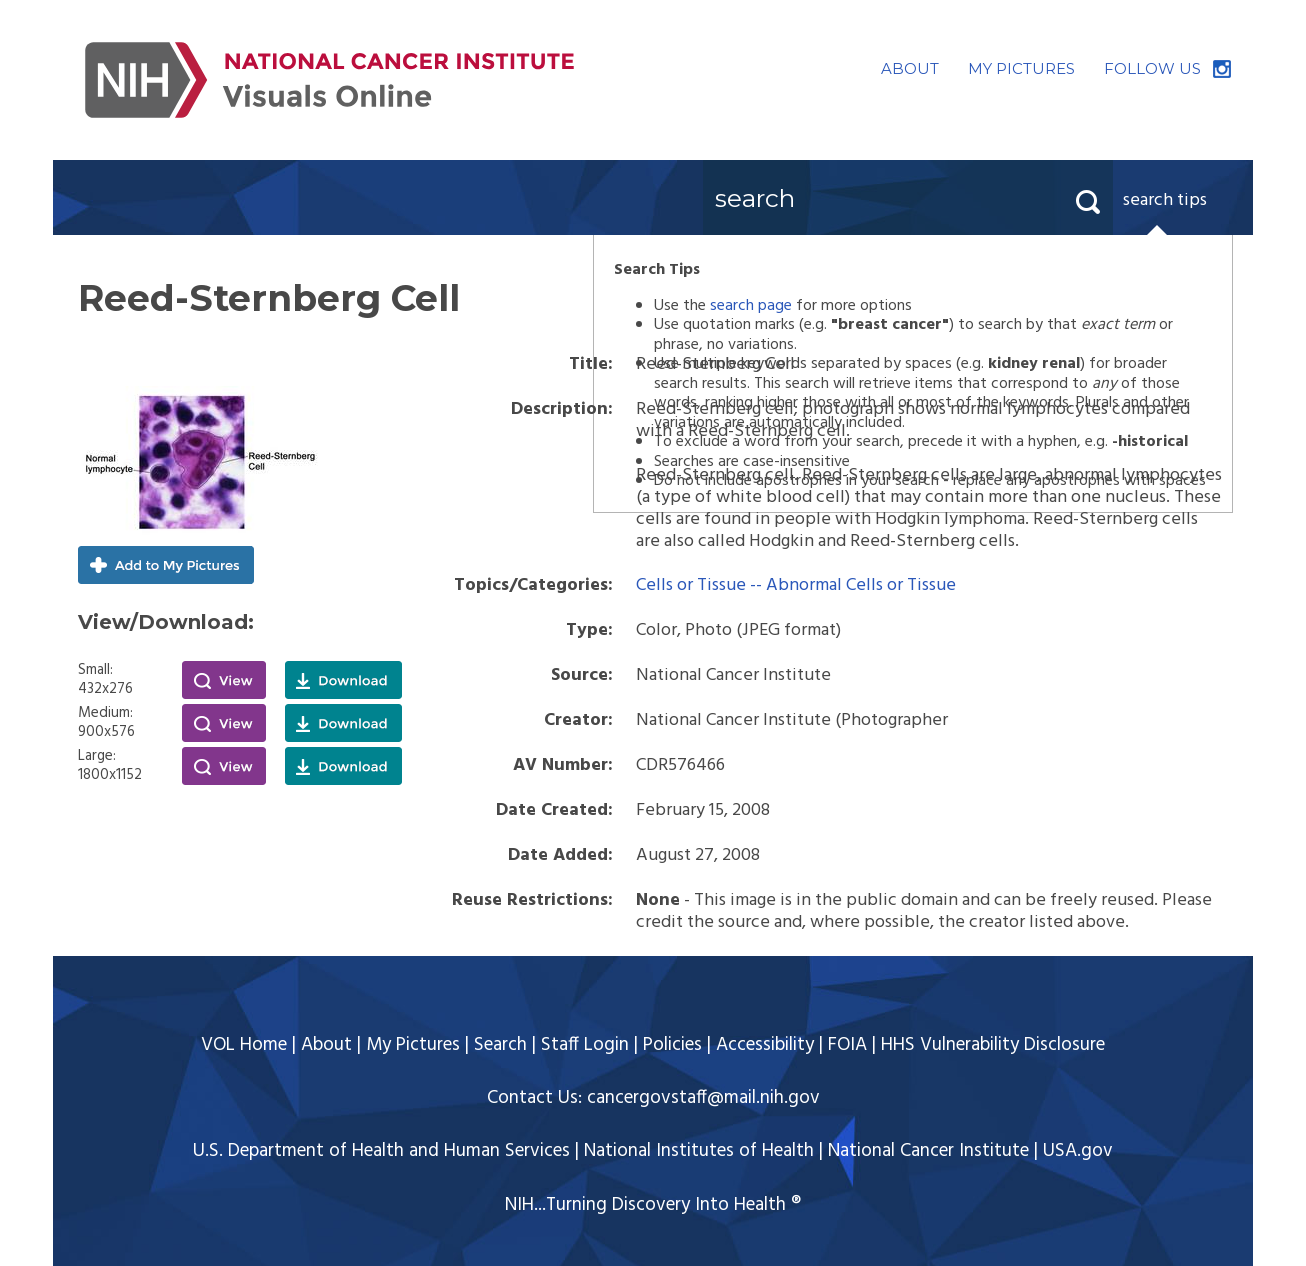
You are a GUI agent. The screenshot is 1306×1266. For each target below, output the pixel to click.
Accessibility (765, 1045)
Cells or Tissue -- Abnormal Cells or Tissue (796, 585)
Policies (672, 1045)
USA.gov (1078, 1151)
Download (343, 680)
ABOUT (910, 68)
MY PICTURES (1021, 68)
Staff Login (585, 1045)
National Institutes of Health (699, 1151)
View (224, 680)
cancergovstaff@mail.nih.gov (703, 1098)
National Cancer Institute (928, 1151)
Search (500, 1045)
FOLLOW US (1152, 68)
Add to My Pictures (166, 565)
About (326, 1045)
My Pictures (413, 1045)
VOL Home (244, 1045)
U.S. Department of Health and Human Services (381, 1151)
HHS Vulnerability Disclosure (993, 1045)
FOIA (847, 1045)
